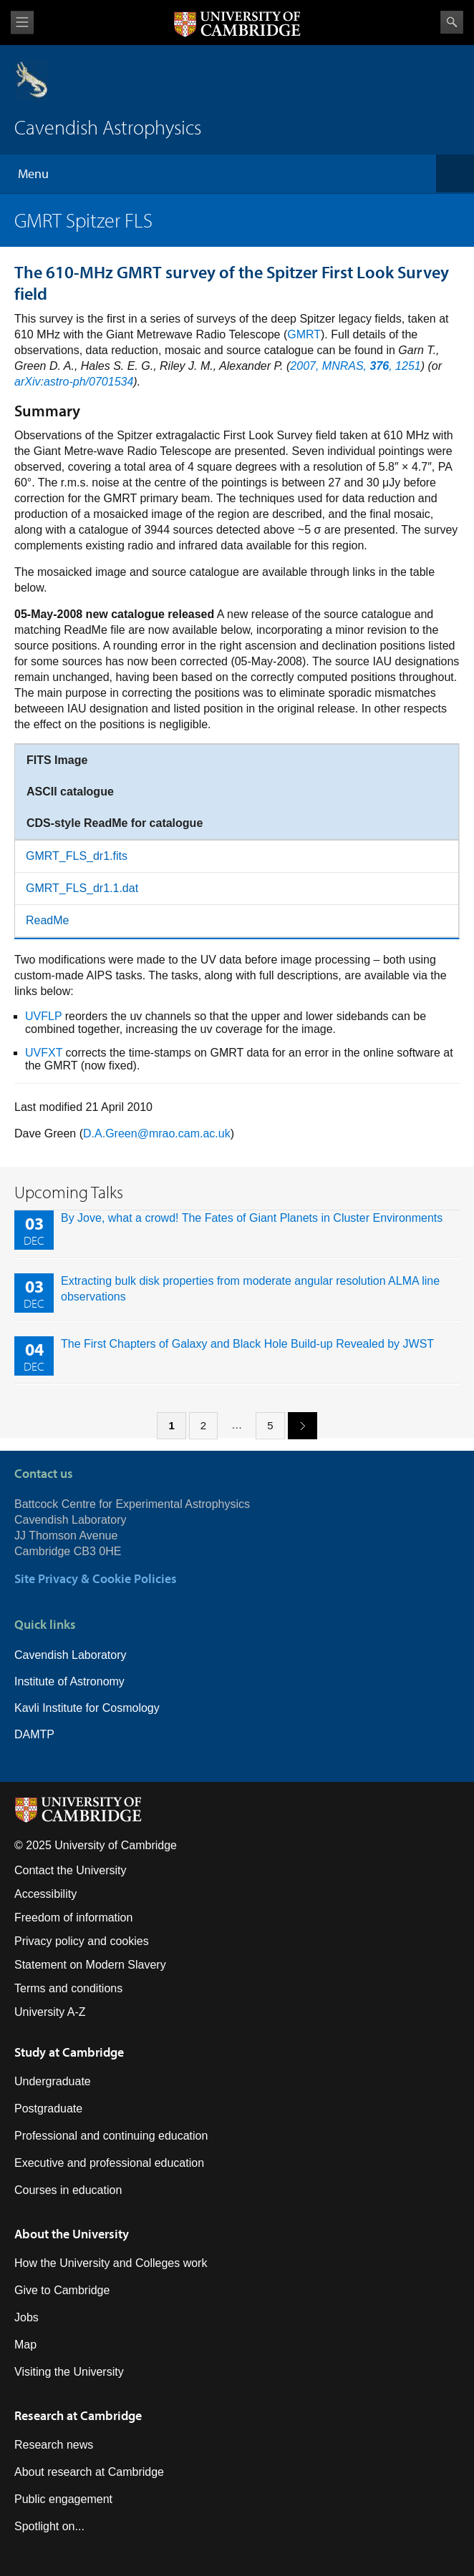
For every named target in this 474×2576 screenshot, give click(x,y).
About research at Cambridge (89, 2472)
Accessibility (45, 1894)
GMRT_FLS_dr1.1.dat (82, 888)
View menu (22, 22)
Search (451, 22)
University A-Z (50, 2012)
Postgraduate (48, 2108)
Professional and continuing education (111, 2136)
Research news (53, 2445)
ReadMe (47, 920)
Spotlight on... (49, 2526)
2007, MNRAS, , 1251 (355, 366)
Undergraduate (52, 2081)
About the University (71, 2233)
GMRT (304, 334)
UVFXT (43, 1053)
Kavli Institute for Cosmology (87, 1708)
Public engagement (63, 2499)
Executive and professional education (109, 2163)
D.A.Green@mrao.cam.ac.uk (157, 1133)
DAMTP (34, 1734)
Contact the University (70, 1870)
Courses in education (68, 2190)
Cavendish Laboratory (70, 1655)
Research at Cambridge (78, 2415)
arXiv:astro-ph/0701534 (73, 382)
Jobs (26, 2317)
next (297, 1425)
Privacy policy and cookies (81, 1941)
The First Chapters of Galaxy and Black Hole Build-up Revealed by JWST (247, 1344)
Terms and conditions (68, 1988)
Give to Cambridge (62, 2290)
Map (25, 2345)
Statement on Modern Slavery (90, 1965)
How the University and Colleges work (110, 2263)
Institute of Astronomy (69, 1681)
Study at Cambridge (69, 2052)
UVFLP (43, 1016)
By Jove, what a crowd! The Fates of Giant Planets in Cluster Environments (251, 1218)
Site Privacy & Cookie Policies (95, 1578)
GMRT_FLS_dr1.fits (76, 856)
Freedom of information (73, 1917)
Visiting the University (69, 2372)
